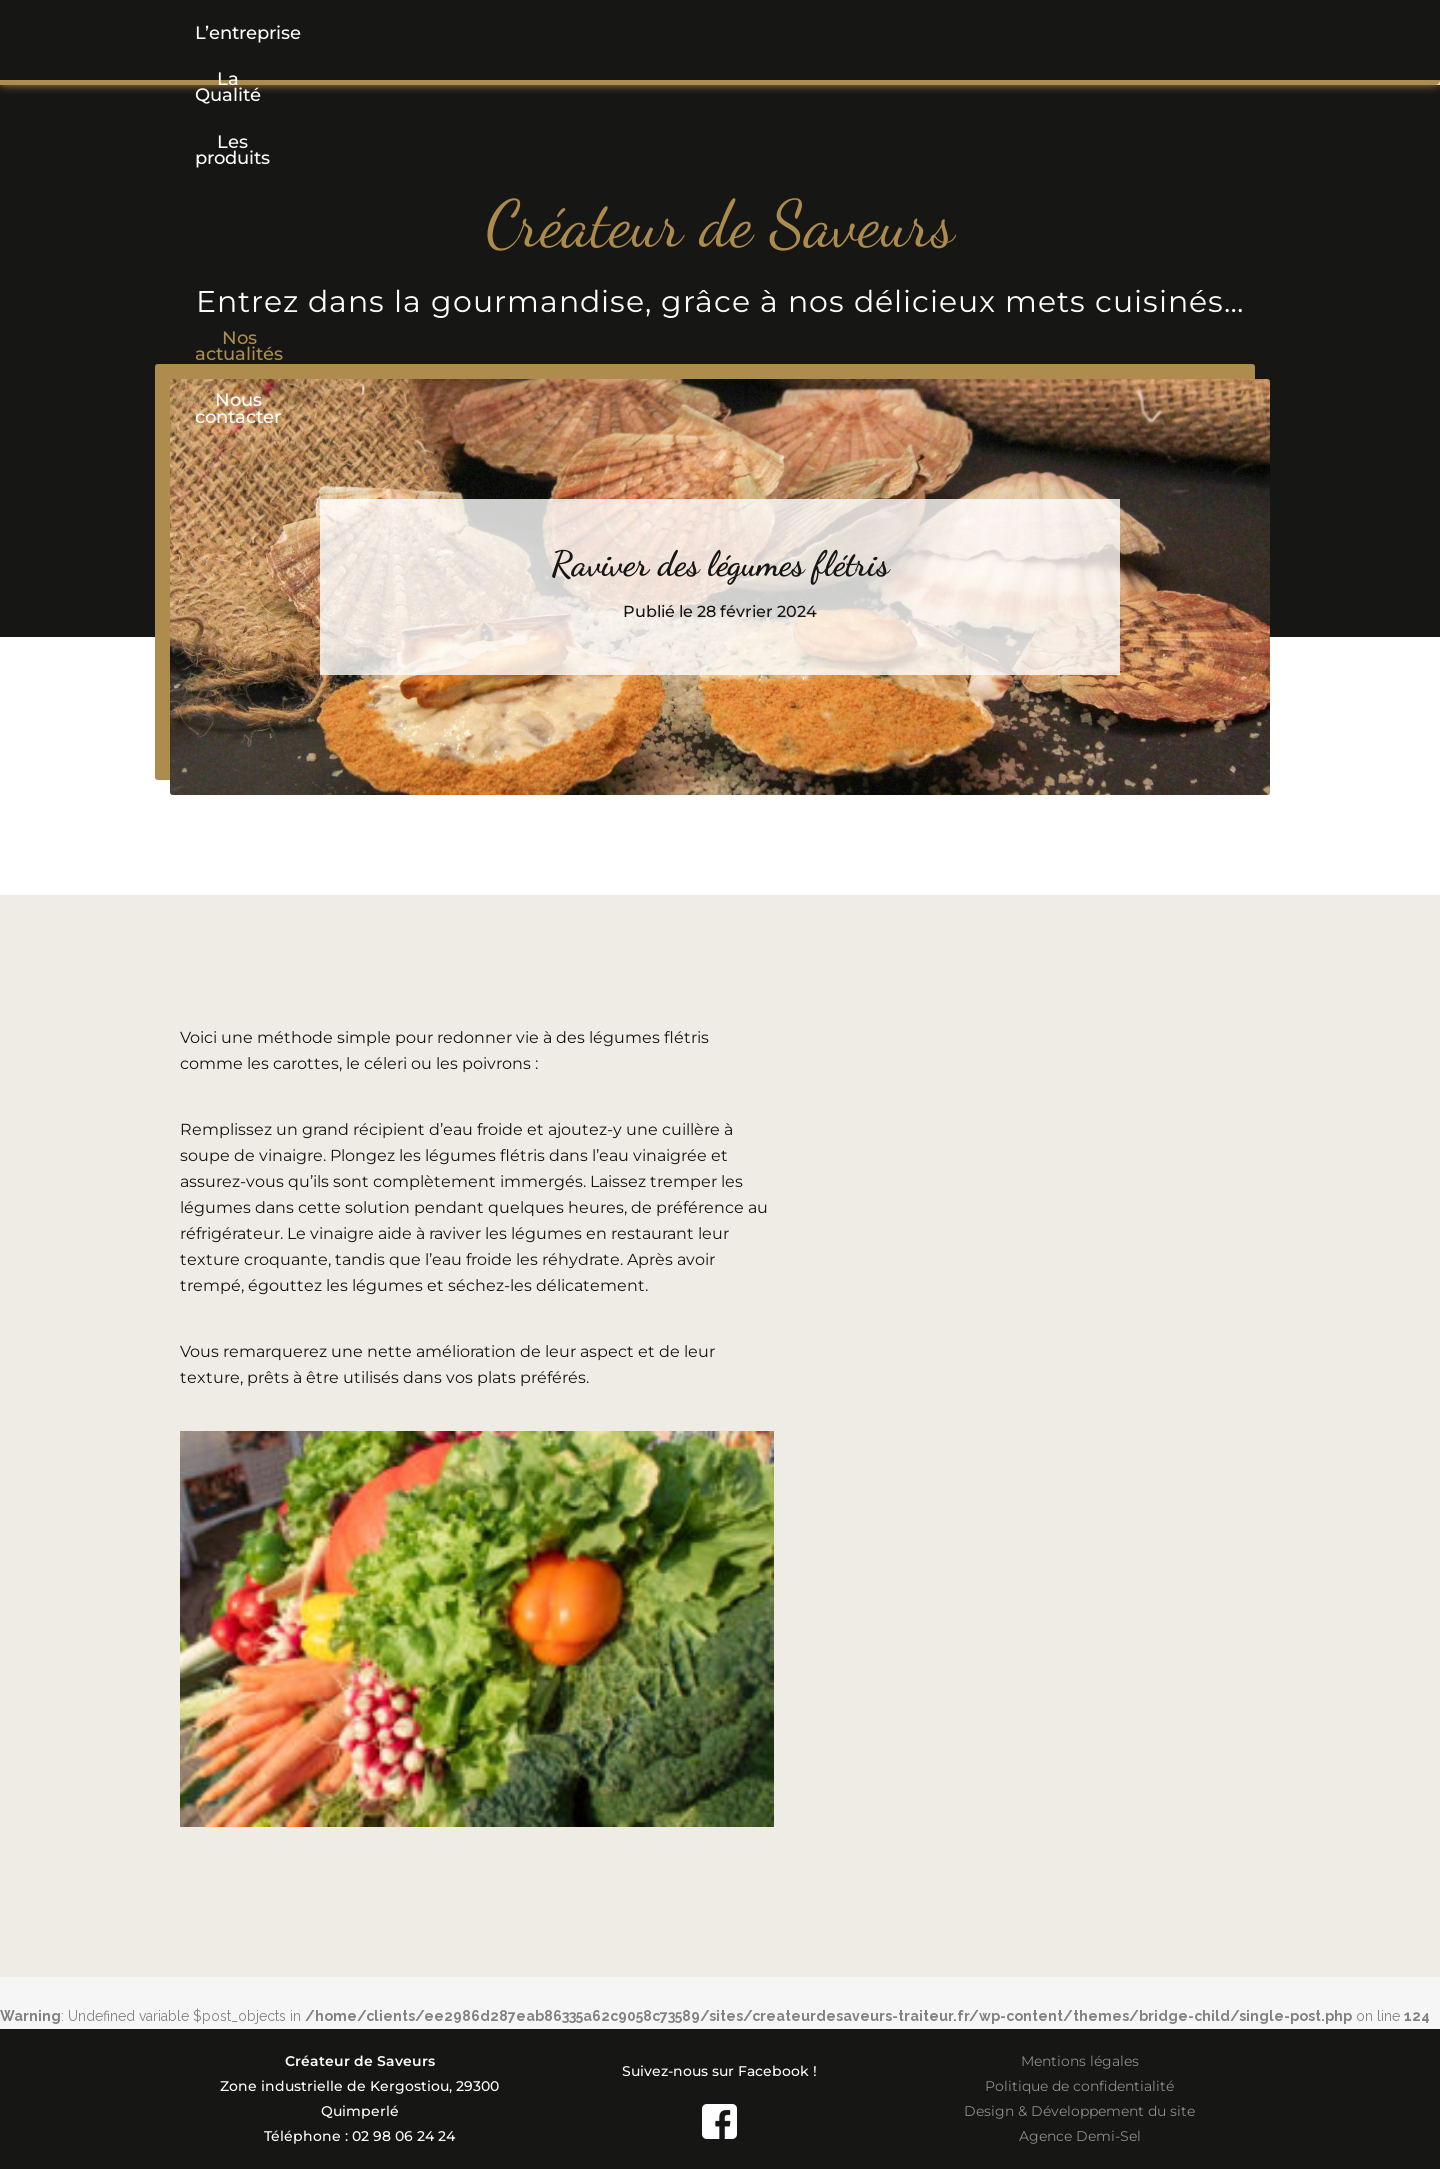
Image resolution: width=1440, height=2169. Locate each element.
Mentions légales (1080, 2061)
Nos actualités (899, 33)
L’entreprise (269, 33)
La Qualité (420, 33)
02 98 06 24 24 (403, 2136)
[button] (573, 33)
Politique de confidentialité (1079, 2086)
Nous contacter (1084, 33)
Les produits (573, 33)
